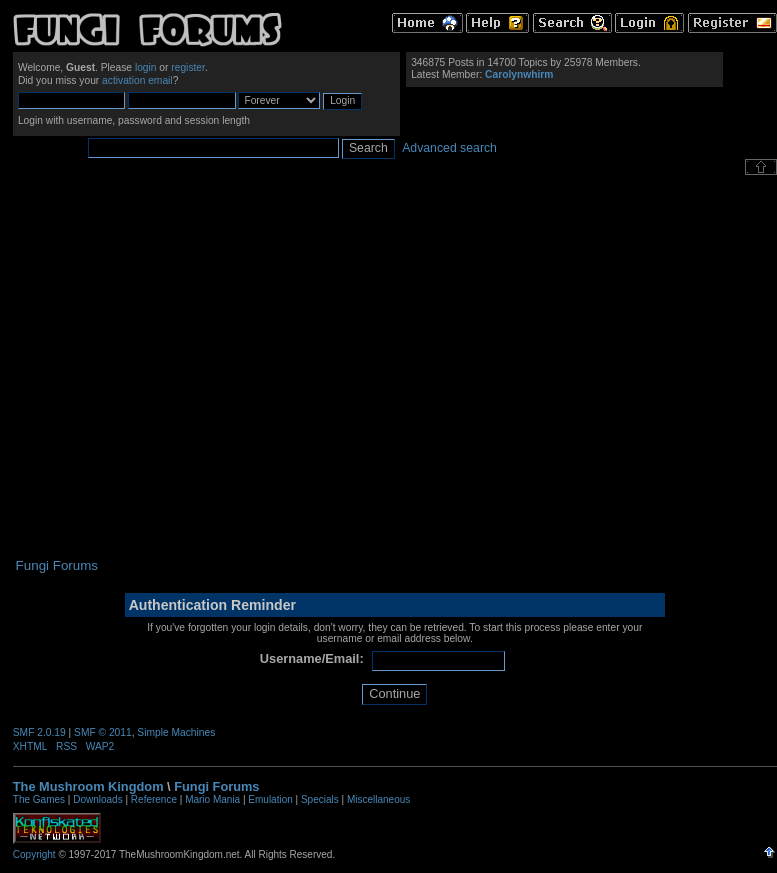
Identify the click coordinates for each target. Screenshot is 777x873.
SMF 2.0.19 (39, 732)
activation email (137, 80)
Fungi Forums (216, 786)
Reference (154, 799)
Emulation (270, 799)
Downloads (97, 799)
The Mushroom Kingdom (88, 786)
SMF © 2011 (103, 732)
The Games (39, 799)
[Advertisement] (187, 366)
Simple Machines (176, 732)
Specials (320, 799)
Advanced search (449, 148)
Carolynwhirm (519, 74)
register (188, 67)
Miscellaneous (378, 799)
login (146, 67)
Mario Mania (212, 799)
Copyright (34, 854)
